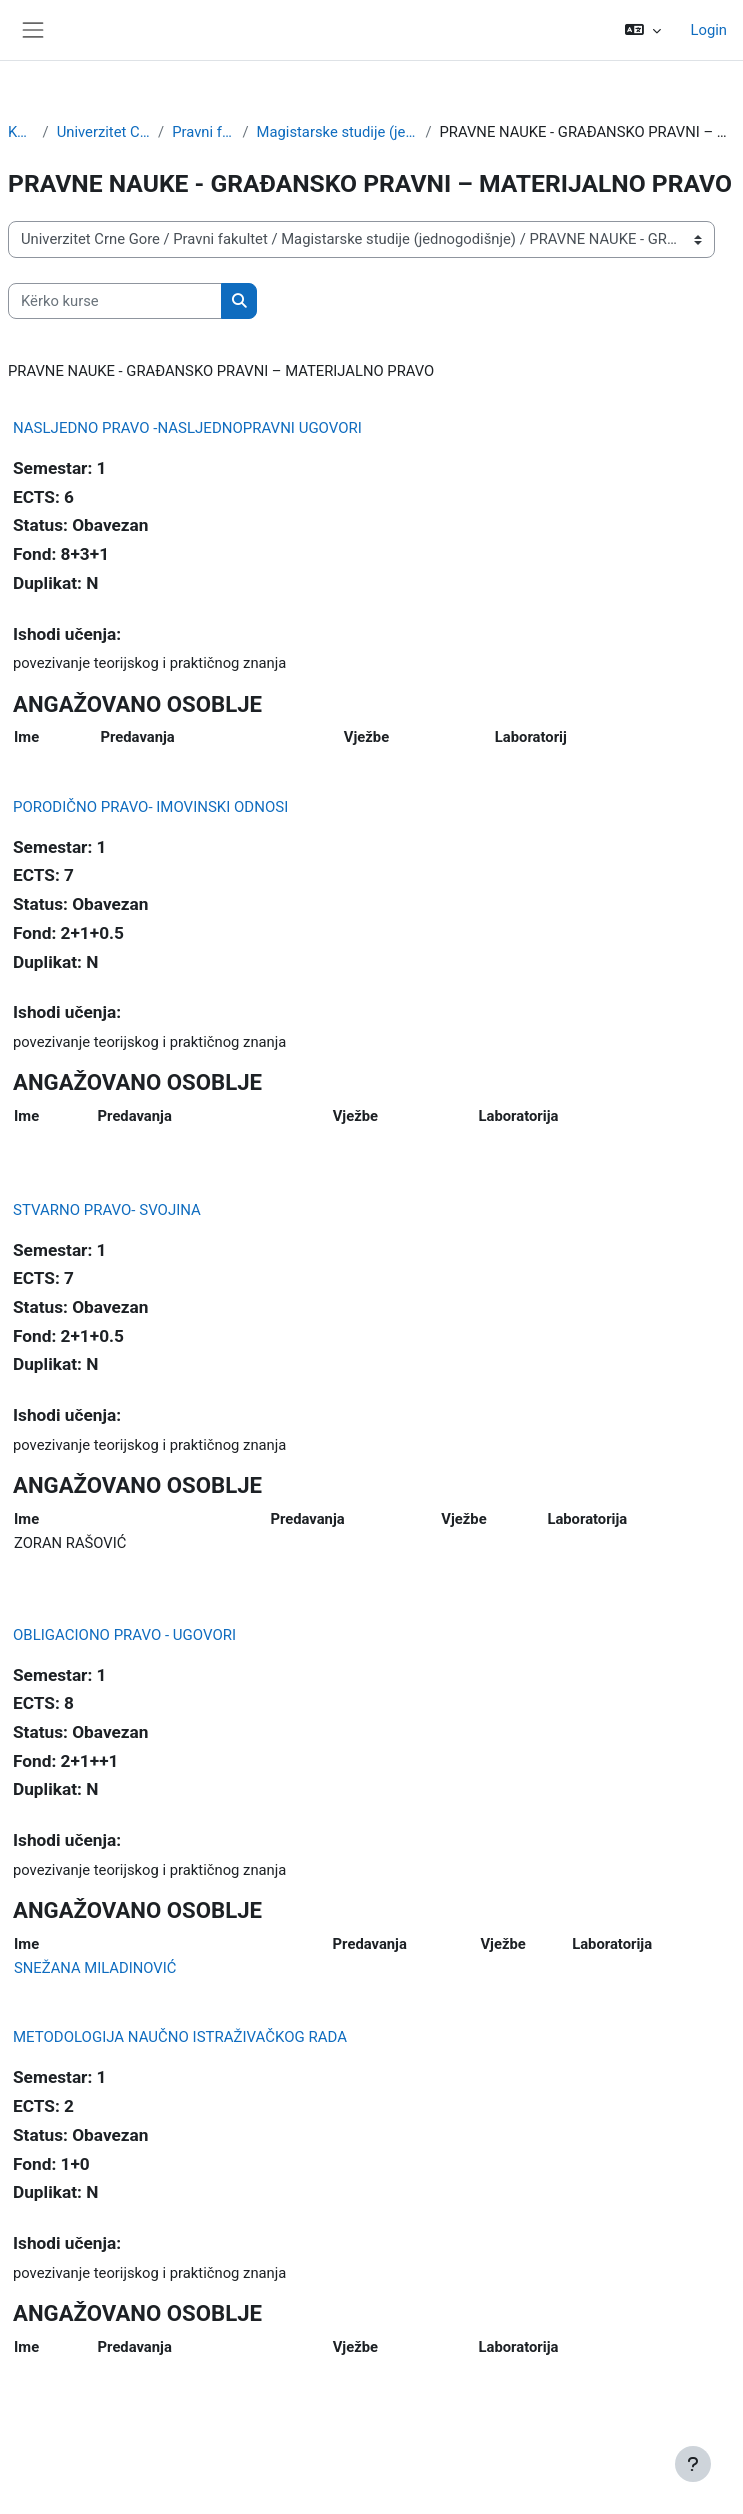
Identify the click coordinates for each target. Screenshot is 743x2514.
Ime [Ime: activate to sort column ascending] (26, 737)
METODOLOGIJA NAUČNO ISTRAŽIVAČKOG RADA (180, 2037)
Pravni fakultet (203, 132)
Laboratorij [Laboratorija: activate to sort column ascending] (531, 737)
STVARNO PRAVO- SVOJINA (107, 1210)
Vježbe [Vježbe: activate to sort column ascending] (366, 737)
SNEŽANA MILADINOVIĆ (95, 1968)
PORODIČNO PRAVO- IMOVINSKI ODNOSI (150, 807)
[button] (642, 30)
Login (709, 30)
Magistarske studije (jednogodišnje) (337, 132)
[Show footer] (693, 2464)
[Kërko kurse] (115, 301)
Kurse (21, 132)
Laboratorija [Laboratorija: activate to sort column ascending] (519, 1116)
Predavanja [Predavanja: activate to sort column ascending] (138, 737)
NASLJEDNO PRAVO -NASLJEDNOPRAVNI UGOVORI (187, 428)
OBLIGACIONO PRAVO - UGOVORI (124, 1635)
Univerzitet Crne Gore (103, 132)
